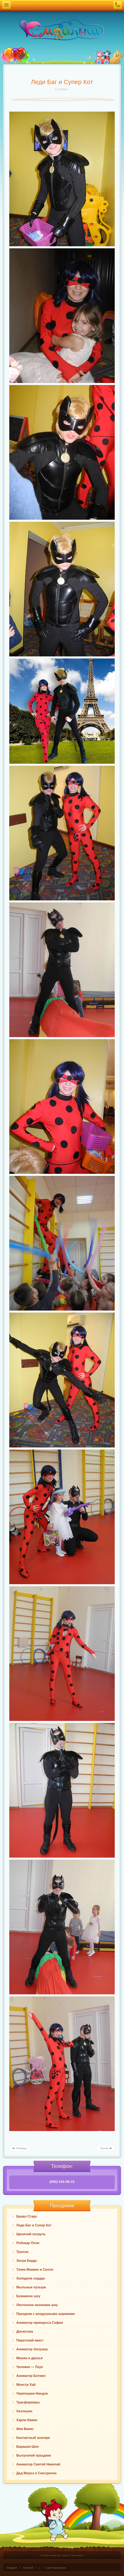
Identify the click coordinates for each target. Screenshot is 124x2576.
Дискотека (24, 2331)
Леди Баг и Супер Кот (34, 2225)
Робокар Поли (27, 2243)
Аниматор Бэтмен (31, 2376)
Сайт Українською (56, 2567)
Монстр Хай (25, 2384)
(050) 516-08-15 (62, 2182)
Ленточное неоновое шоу (37, 2305)
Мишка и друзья (29, 2358)
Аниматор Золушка (32, 2349)
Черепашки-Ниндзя (32, 2393)
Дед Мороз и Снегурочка (36, 2473)
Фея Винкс (25, 2429)
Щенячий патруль (31, 2234)
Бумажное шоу (28, 2296)
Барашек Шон (27, 2446)
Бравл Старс (26, 2216)
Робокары (19, 2148)
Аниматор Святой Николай (38, 2464)
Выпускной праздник (33, 2455)
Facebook (28, 2567)
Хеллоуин (24, 2411)
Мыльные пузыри (31, 2287)
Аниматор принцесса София (39, 2322)
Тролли (105, 2148)
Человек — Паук (29, 2367)
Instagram (11, 2567)
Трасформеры (28, 2402)
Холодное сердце (30, 2278)
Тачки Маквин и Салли (34, 2269)
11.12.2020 (61, 89)
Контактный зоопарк (33, 2437)
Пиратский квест (30, 2340)
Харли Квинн (26, 2420)
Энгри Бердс (26, 2260)
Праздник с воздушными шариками (45, 2314)
